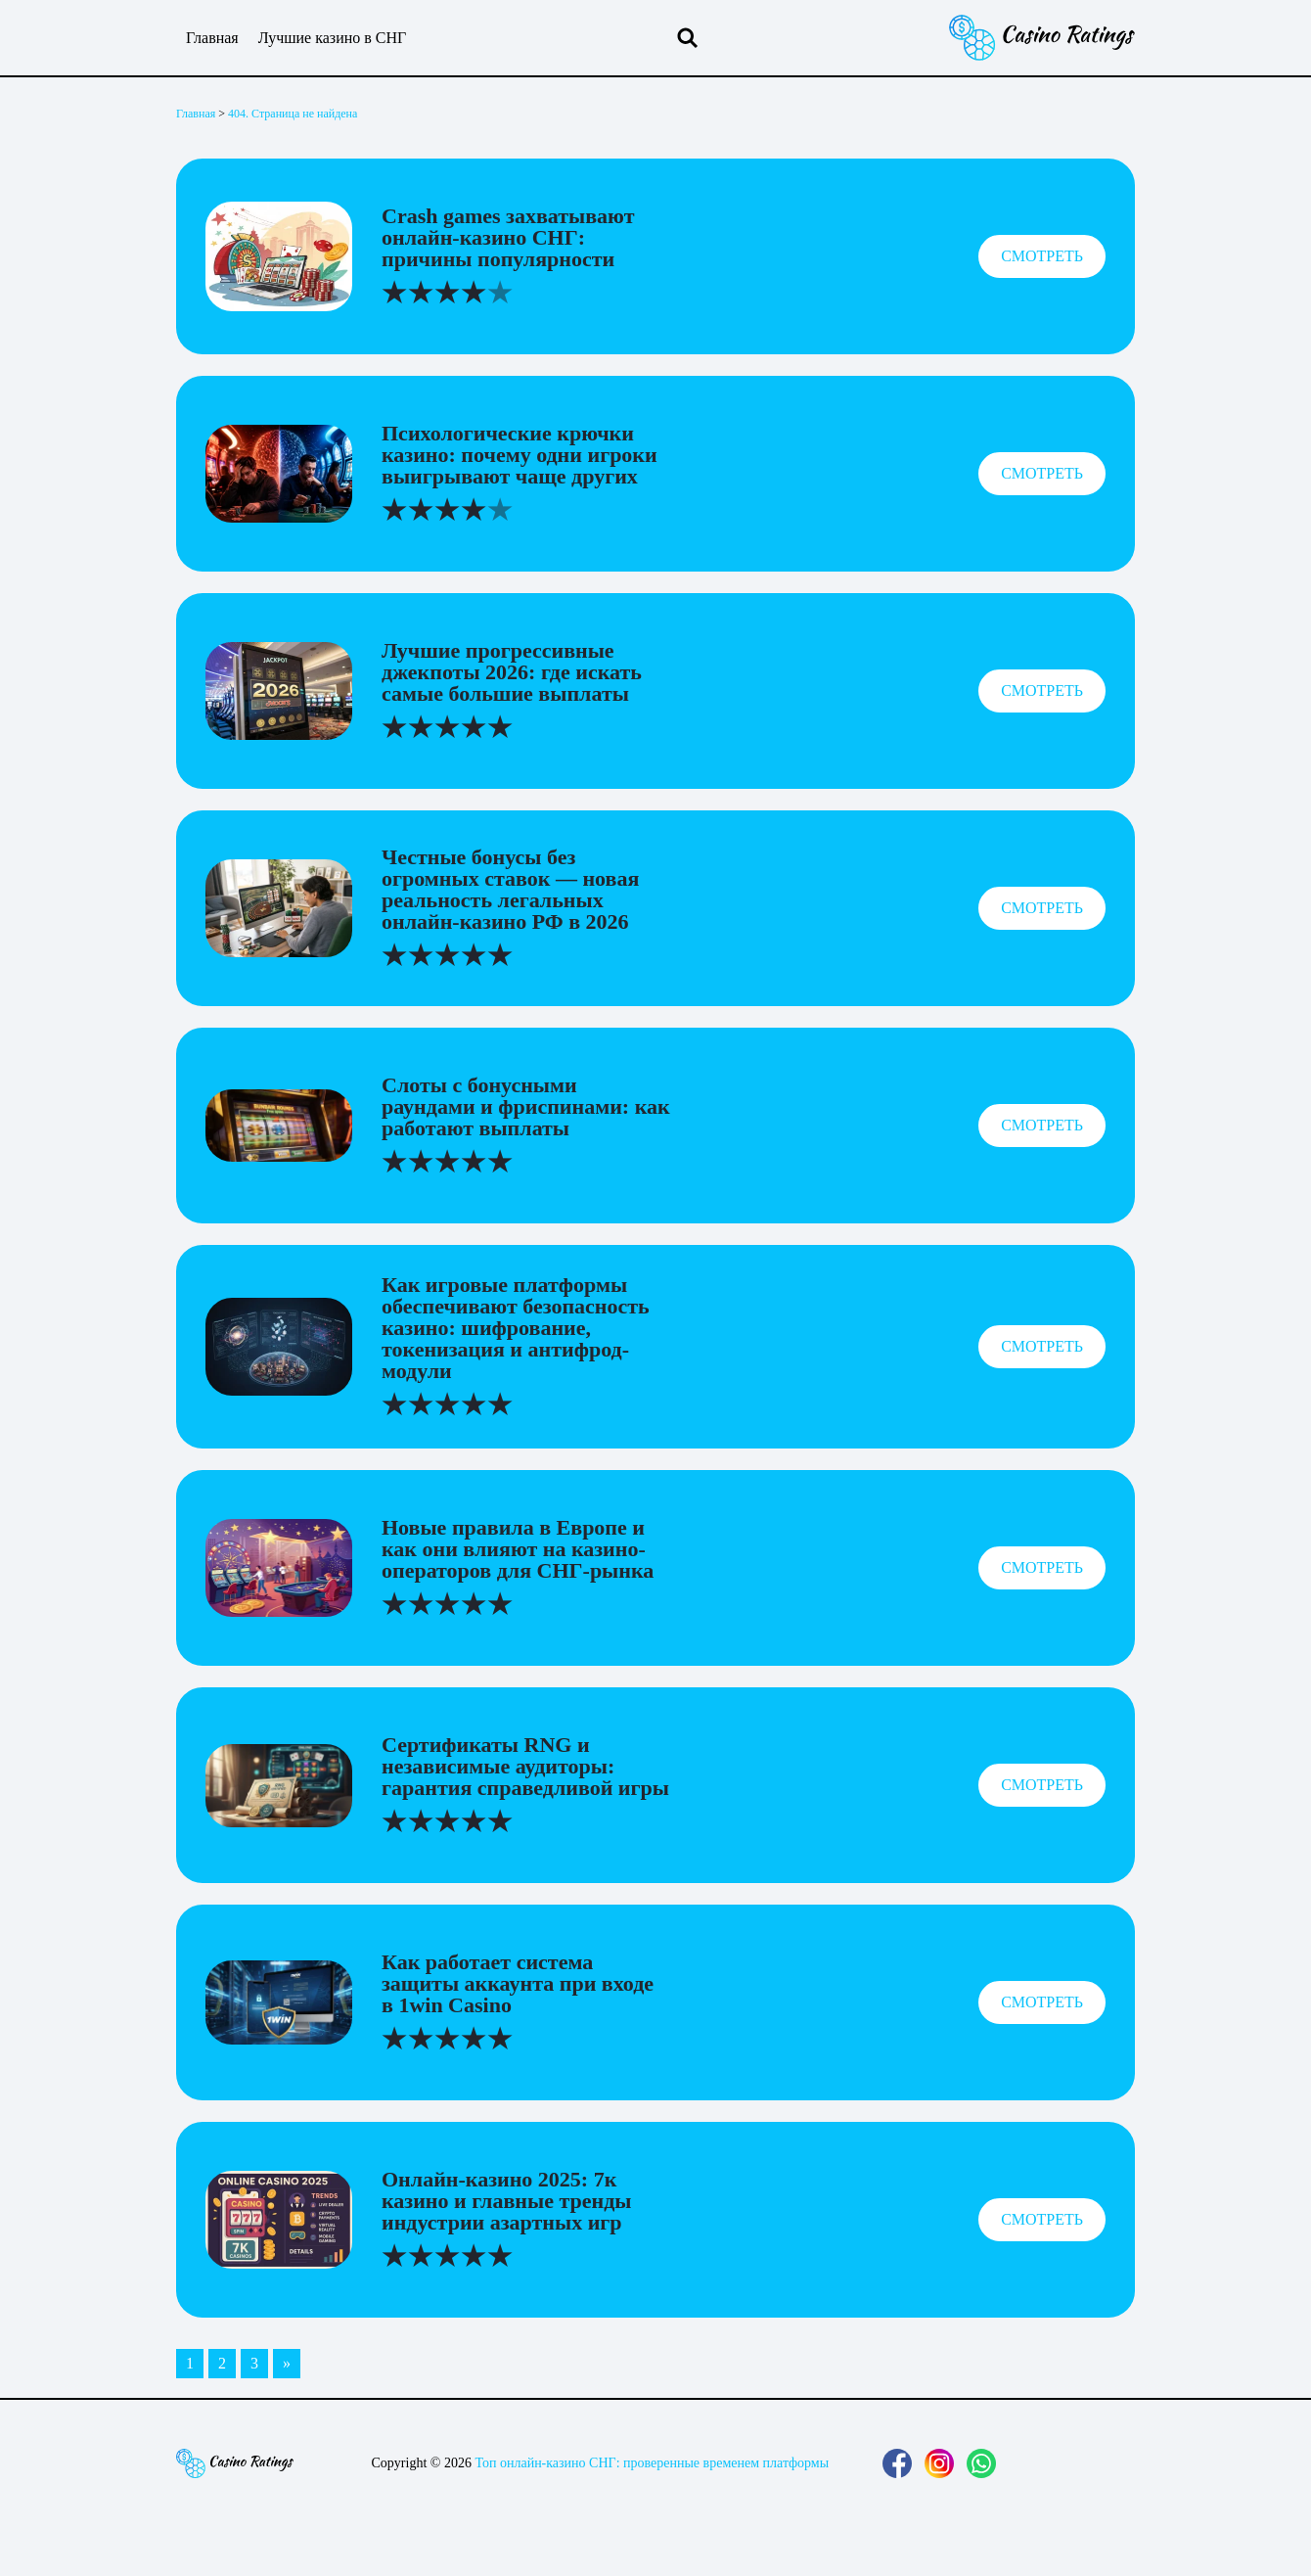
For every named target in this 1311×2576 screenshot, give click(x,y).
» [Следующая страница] (287, 2363)
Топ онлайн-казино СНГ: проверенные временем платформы (652, 2463)
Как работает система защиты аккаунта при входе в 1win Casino (518, 1983)
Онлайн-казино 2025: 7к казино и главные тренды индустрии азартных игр (506, 2200)
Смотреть (1042, 256)
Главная (212, 37)
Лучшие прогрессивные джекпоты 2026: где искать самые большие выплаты (512, 672)
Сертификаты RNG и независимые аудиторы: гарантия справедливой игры (525, 1766)
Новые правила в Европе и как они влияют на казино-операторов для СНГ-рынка (518, 1549)
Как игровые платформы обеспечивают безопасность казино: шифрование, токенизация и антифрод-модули (516, 1327)
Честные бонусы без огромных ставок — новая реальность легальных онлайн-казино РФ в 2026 (510, 889)
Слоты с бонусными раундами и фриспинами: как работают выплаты (526, 1106)
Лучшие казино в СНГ (332, 37)
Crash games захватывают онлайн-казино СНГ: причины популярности (508, 237)
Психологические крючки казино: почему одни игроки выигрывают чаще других (519, 454)
